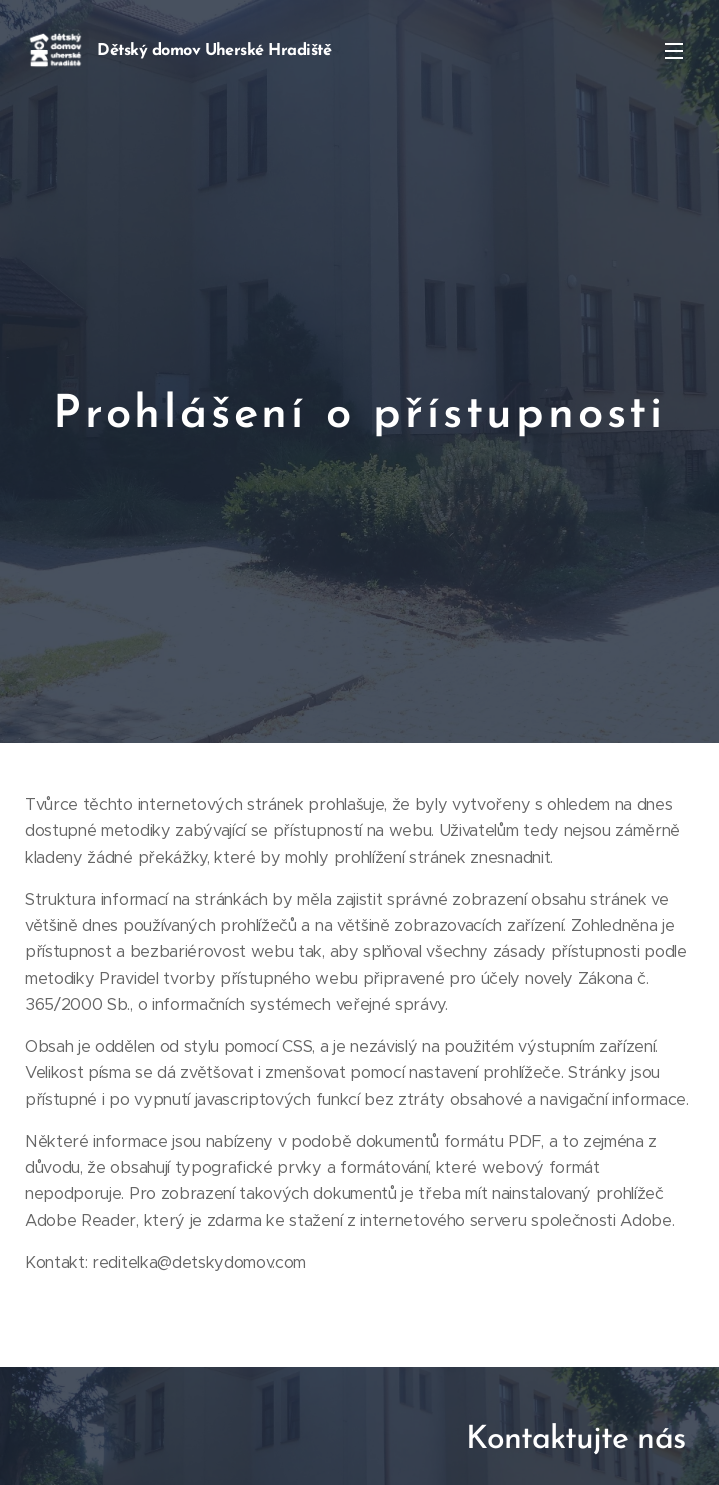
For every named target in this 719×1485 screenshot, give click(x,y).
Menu (674, 51)
